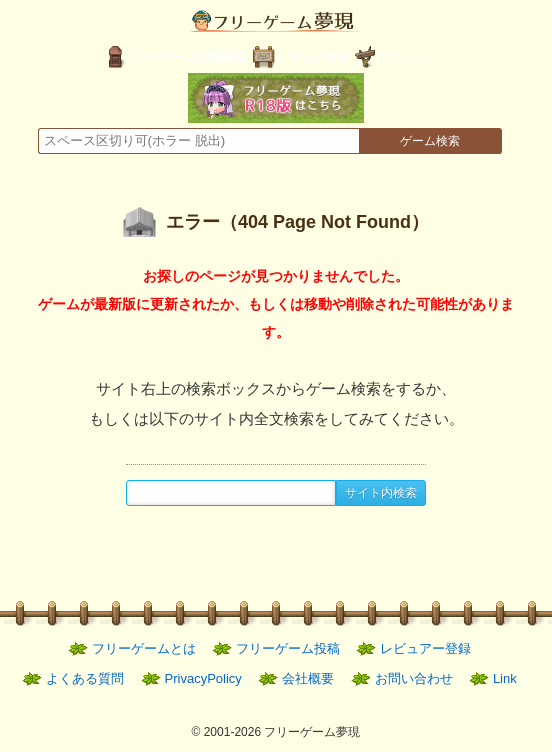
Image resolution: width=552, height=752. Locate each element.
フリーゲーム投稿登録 (187, 57)
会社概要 (308, 678)
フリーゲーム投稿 (288, 648)
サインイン (407, 57)
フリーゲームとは (144, 648)
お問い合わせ (414, 678)
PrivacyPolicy (203, 678)
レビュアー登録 (425, 648)
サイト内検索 (381, 493)
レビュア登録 (313, 57)
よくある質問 (85, 678)
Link (505, 678)
